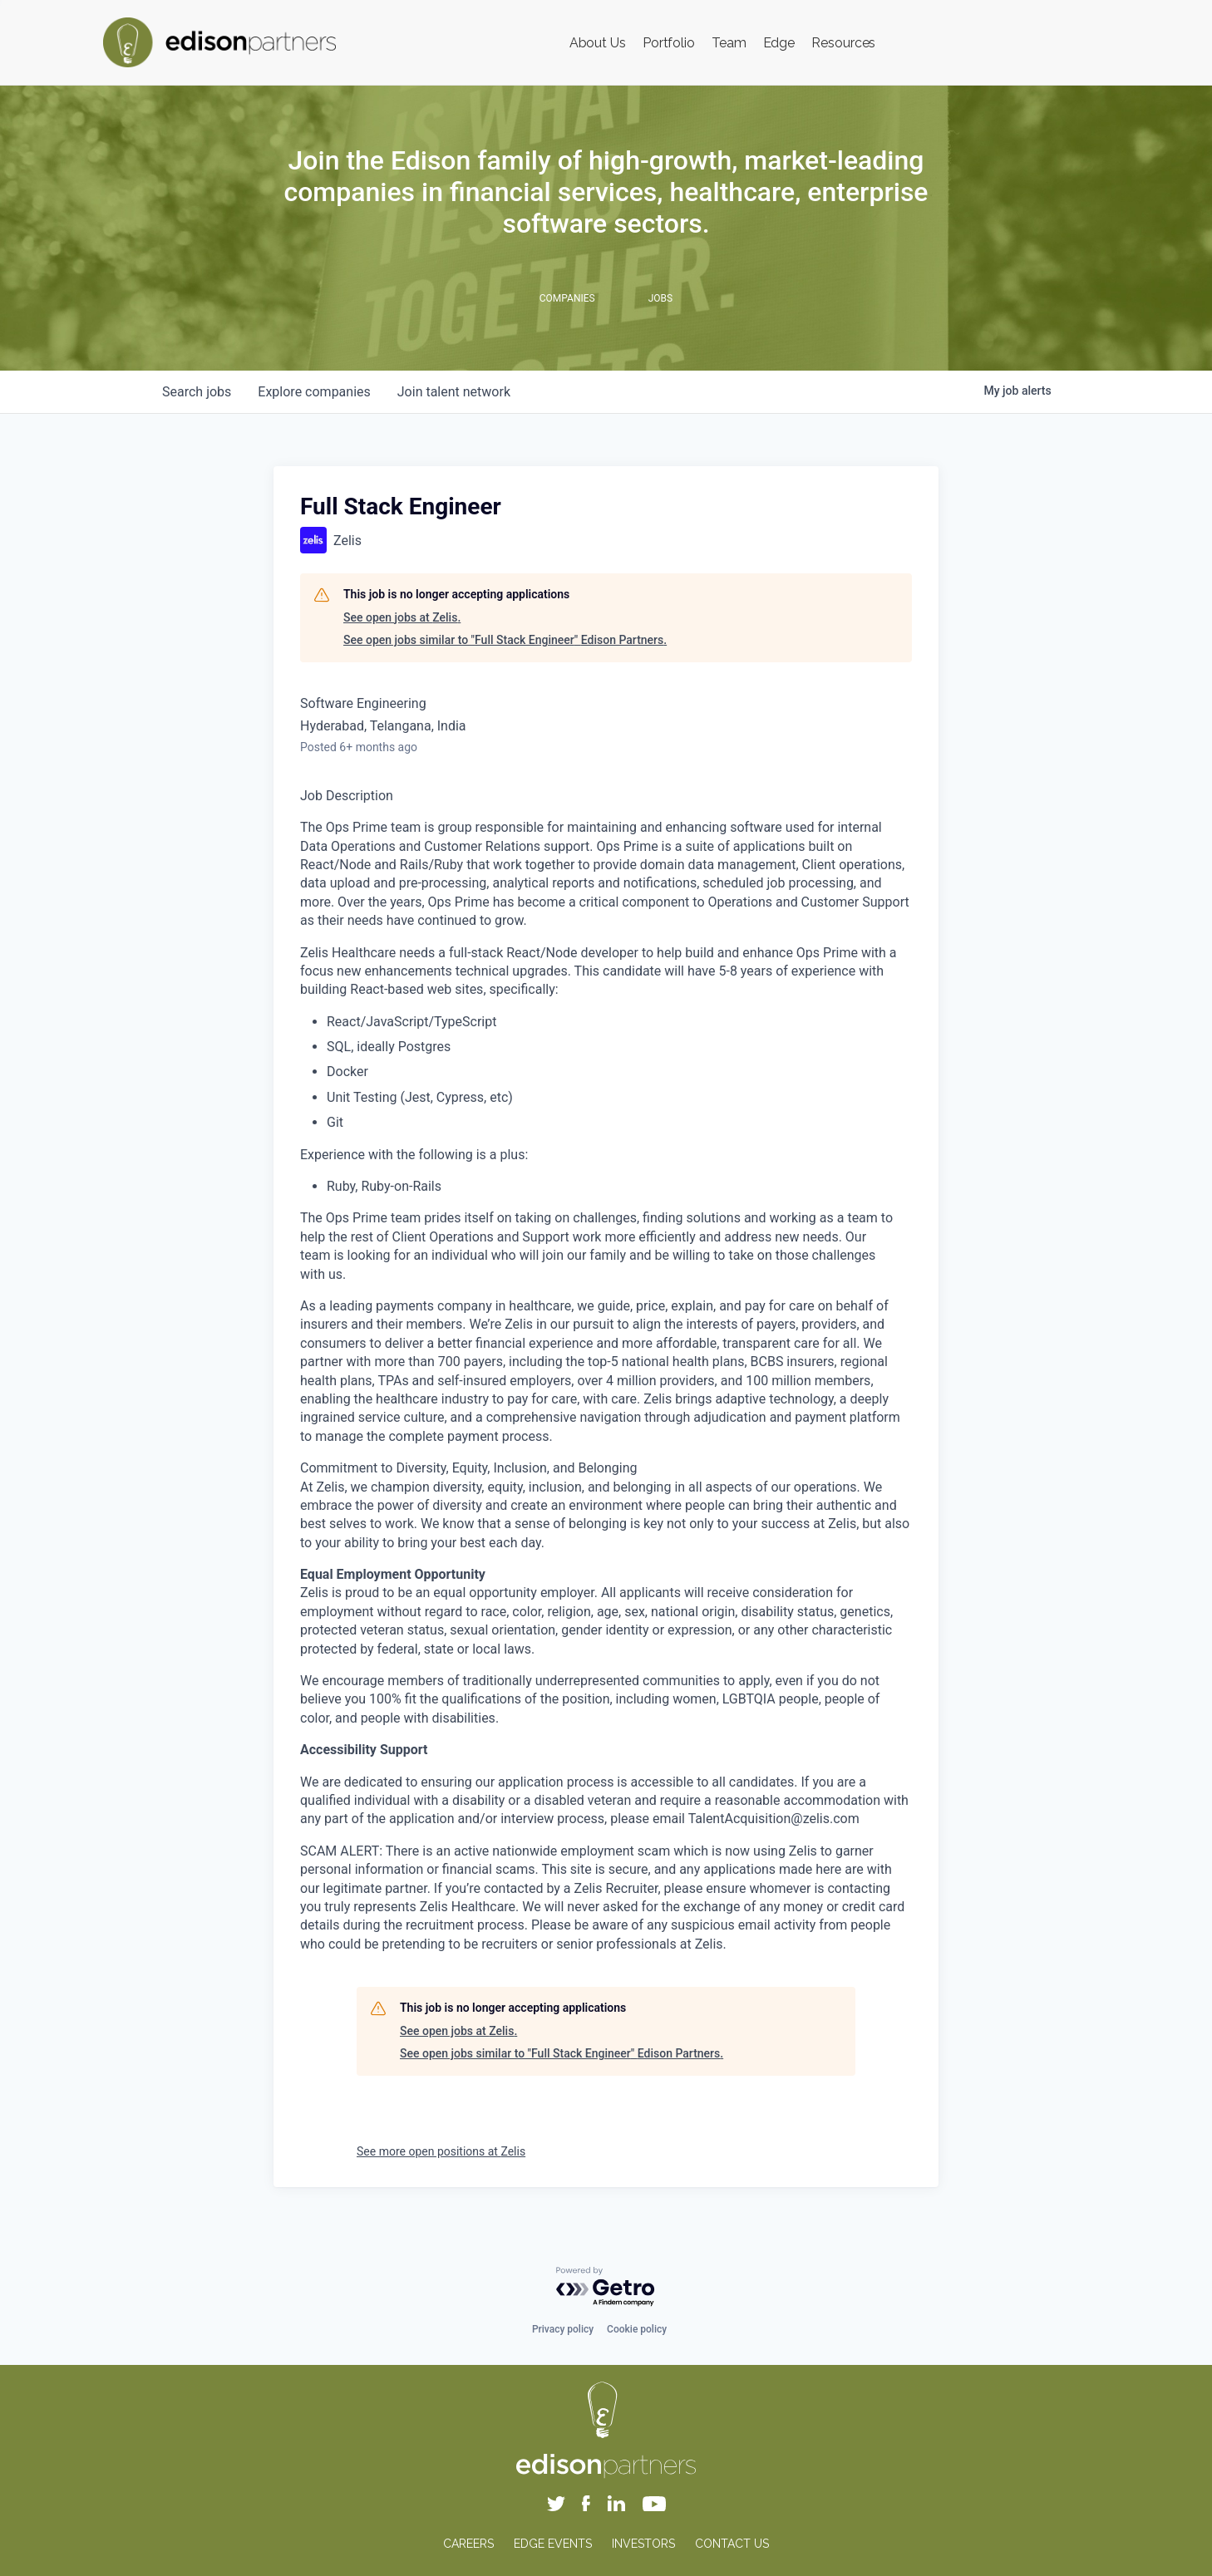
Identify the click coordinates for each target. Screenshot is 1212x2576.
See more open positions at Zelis (441, 2151)
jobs (196, 392)
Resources (843, 43)
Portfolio (669, 43)
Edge (779, 43)
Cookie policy (637, 2329)
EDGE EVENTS (553, 2543)
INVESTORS (643, 2543)
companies (314, 392)
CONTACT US (732, 2543)
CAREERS (468, 2543)
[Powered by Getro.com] (606, 2287)
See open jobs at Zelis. (402, 617)
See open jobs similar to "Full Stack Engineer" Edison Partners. (505, 639)
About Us (597, 43)
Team (729, 43)
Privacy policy (563, 2329)
